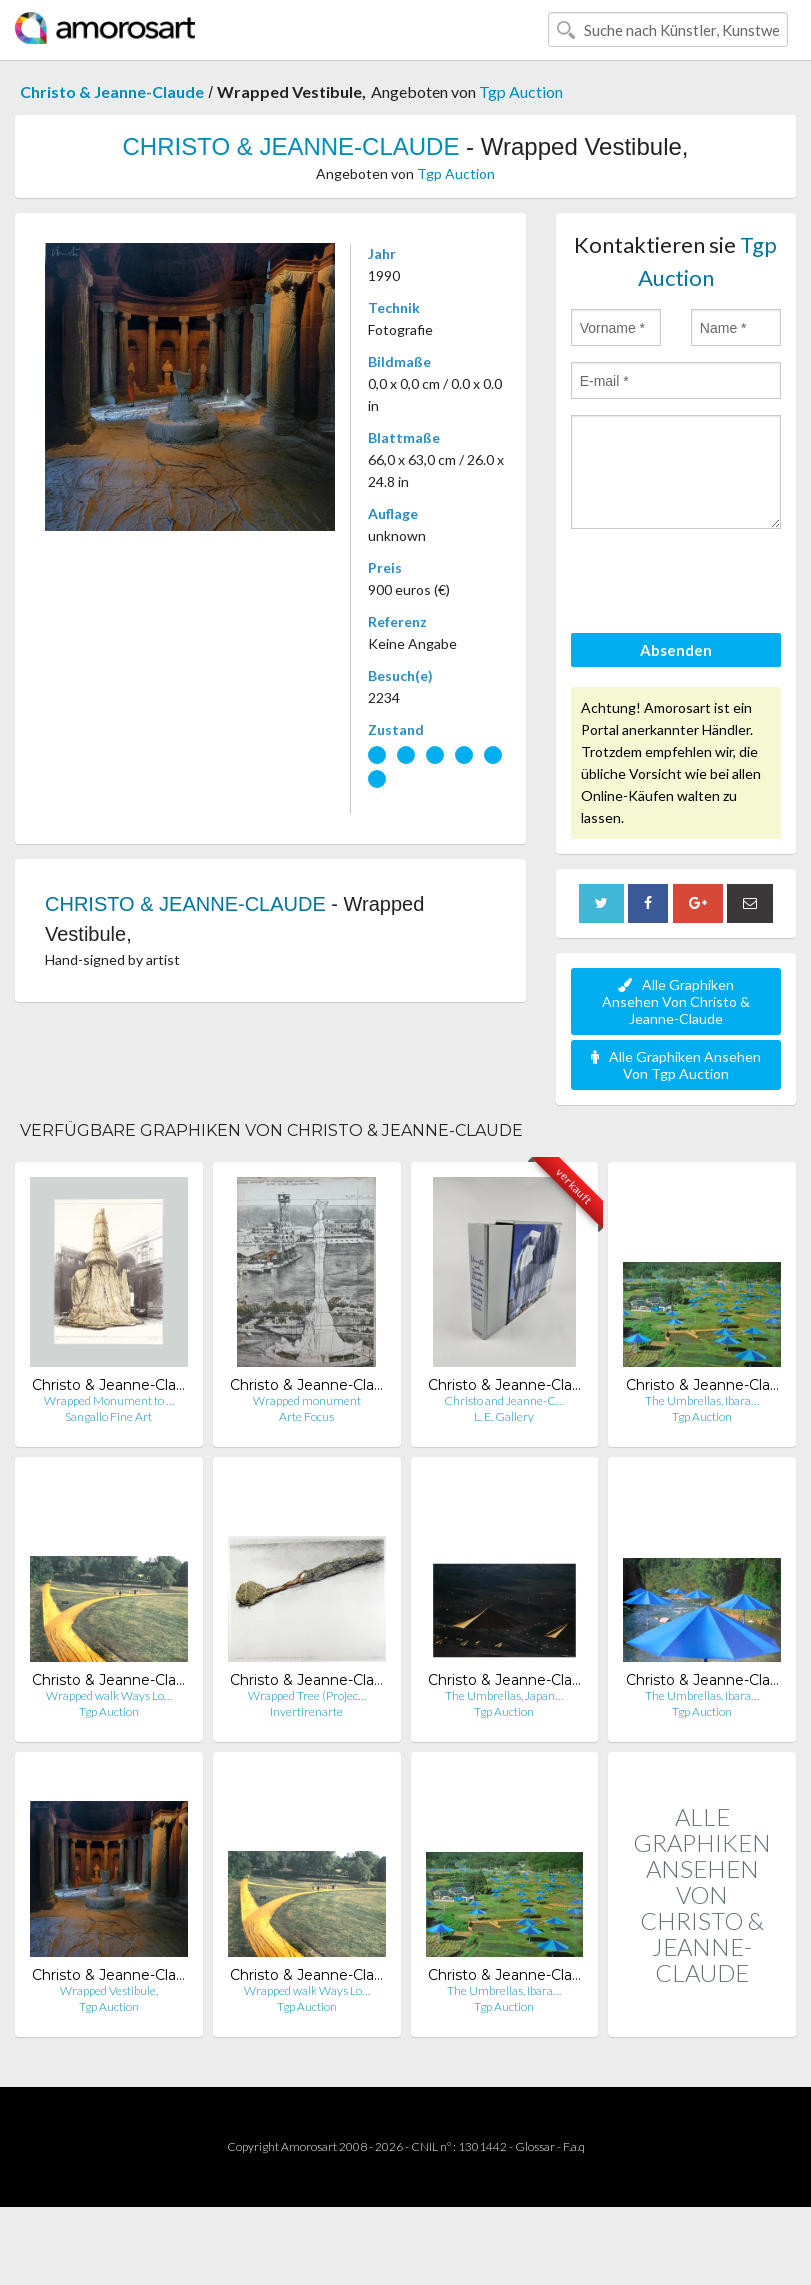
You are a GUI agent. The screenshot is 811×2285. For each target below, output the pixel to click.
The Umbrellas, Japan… (504, 1695)
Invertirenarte (306, 1711)
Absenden (676, 650)
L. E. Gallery (504, 1416)
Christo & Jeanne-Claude (112, 91)
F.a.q (574, 2146)
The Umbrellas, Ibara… (702, 1400)
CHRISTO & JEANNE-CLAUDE (291, 146)
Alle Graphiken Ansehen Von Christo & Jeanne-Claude (676, 1001)
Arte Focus (306, 1416)
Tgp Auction (521, 91)
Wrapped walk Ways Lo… (109, 1695)
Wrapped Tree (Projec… (307, 1695)
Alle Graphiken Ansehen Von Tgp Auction (676, 1065)
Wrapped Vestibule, (109, 1990)
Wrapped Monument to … (109, 1400)
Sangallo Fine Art (108, 1416)
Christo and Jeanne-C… (504, 1400)
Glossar (535, 2146)
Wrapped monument (307, 1400)
